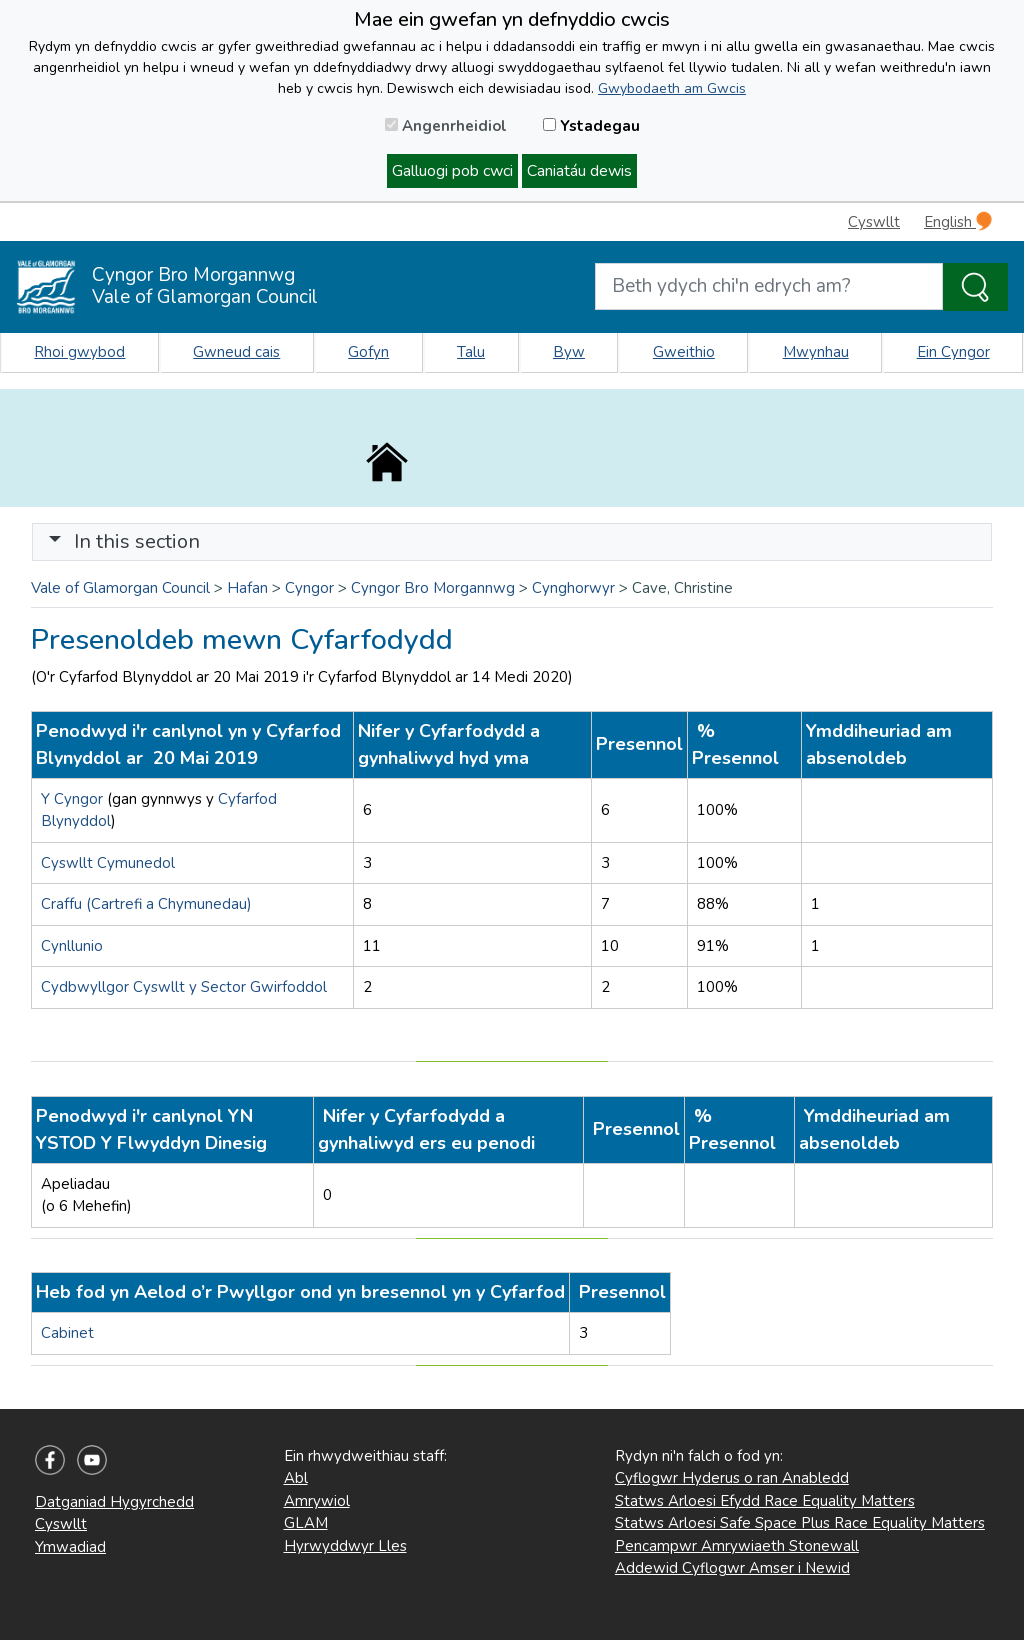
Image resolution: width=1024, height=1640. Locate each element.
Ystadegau (591, 126)
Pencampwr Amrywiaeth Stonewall (737, 1546)
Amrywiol (317, 1501)
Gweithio (684, 352)
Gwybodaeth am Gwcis (672, 88)
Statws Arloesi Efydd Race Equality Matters (765, 1501)
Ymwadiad (70, 1547)
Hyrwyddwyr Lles (345, 1546)
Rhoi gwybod (79, 352)
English (958, 221)
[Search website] (769, 286)
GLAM (306, 1523)
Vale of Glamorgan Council (120, 588)
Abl (296, 1478)
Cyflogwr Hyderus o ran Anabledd (732, 1478)
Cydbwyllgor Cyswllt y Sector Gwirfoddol (184, 987)
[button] (55, 541)
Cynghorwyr (573, 588)
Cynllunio (72, 946)
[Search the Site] (975, 287)
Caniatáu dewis (579, 171)
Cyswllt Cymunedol (108, 863)
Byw (569, 352)
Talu (471, 352)
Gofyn (368, 352)
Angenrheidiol (446, 126)
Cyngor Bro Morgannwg (433, 588)
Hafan (247, 588)
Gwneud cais (236, 352)
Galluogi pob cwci (452, 171)
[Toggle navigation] (512, 542)
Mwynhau (816, 352)
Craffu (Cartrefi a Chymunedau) (146, 904)
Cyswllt (874, 222)
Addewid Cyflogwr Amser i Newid (732, 1568)
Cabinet (69, 1333)
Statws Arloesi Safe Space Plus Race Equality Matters (800, 1523)
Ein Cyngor (953, 352)
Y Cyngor (72, 799)
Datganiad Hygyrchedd (114, 1502)
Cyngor (309, 588)
